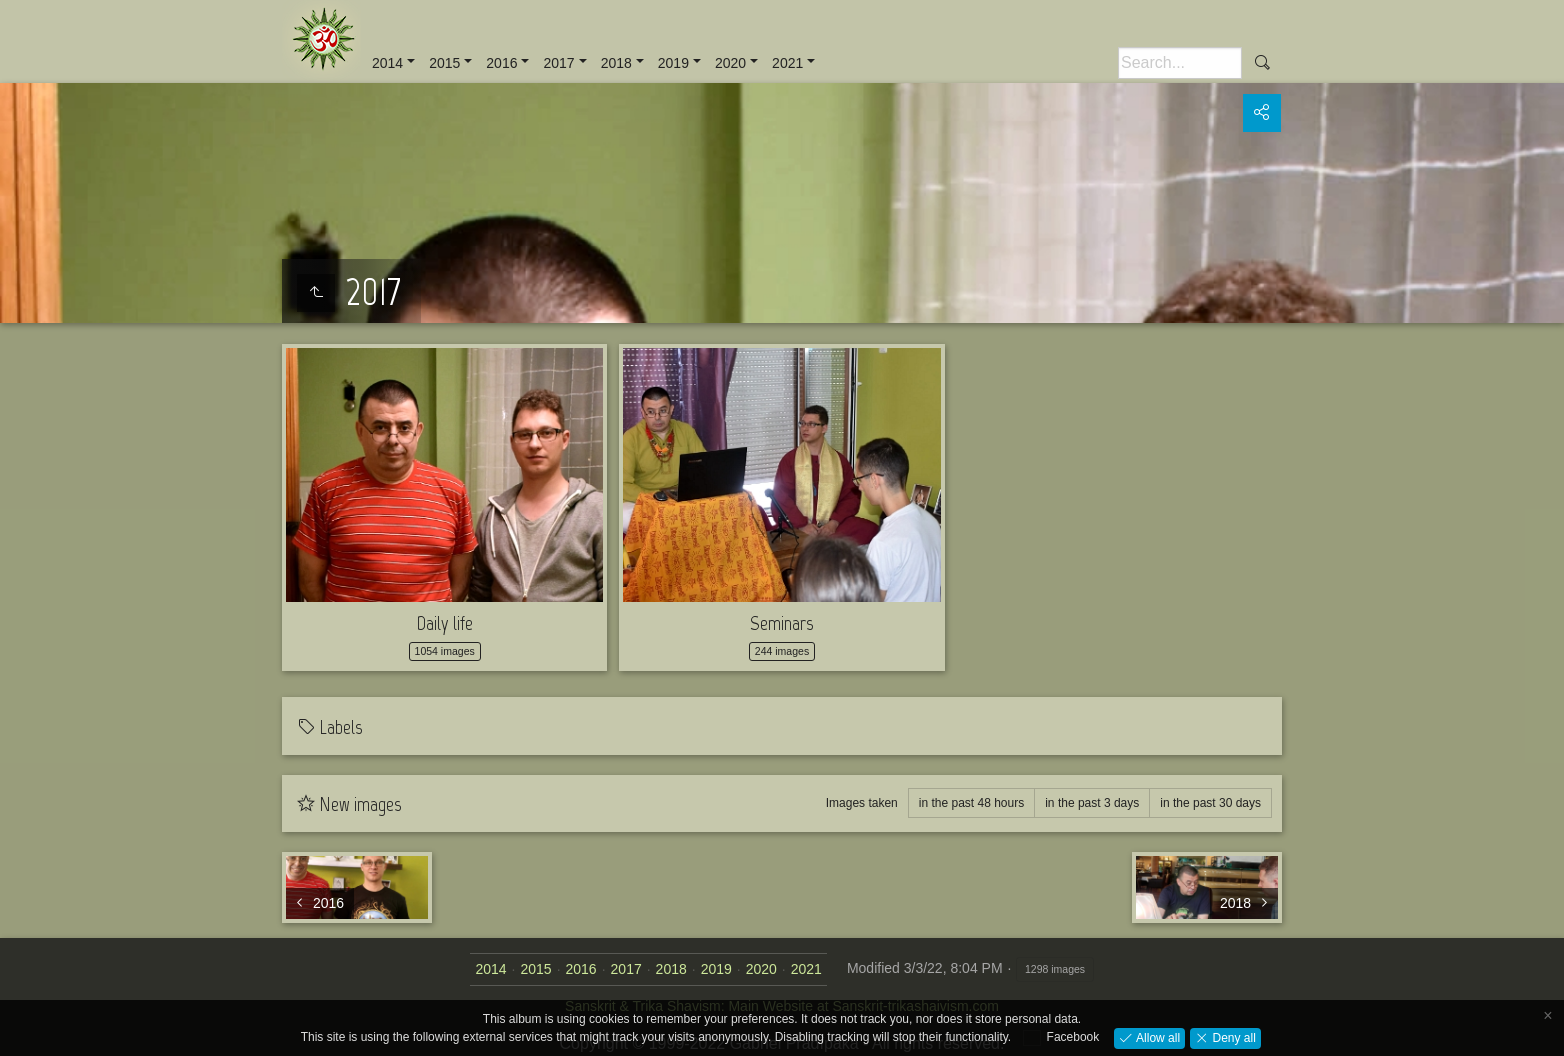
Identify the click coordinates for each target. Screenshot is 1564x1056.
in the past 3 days (1092, 803)
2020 (730, 63)
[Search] (1180, 63)
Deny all (1232, 1037)
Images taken (862, 803)
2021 (787, 63)
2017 (558, 63)
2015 (444, 63)
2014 (387, 63)
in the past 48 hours (971, 803)
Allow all (1156, 1037)
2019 (673, 63)
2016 (501, 63)
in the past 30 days (1210, 803)
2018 (616, 63)
